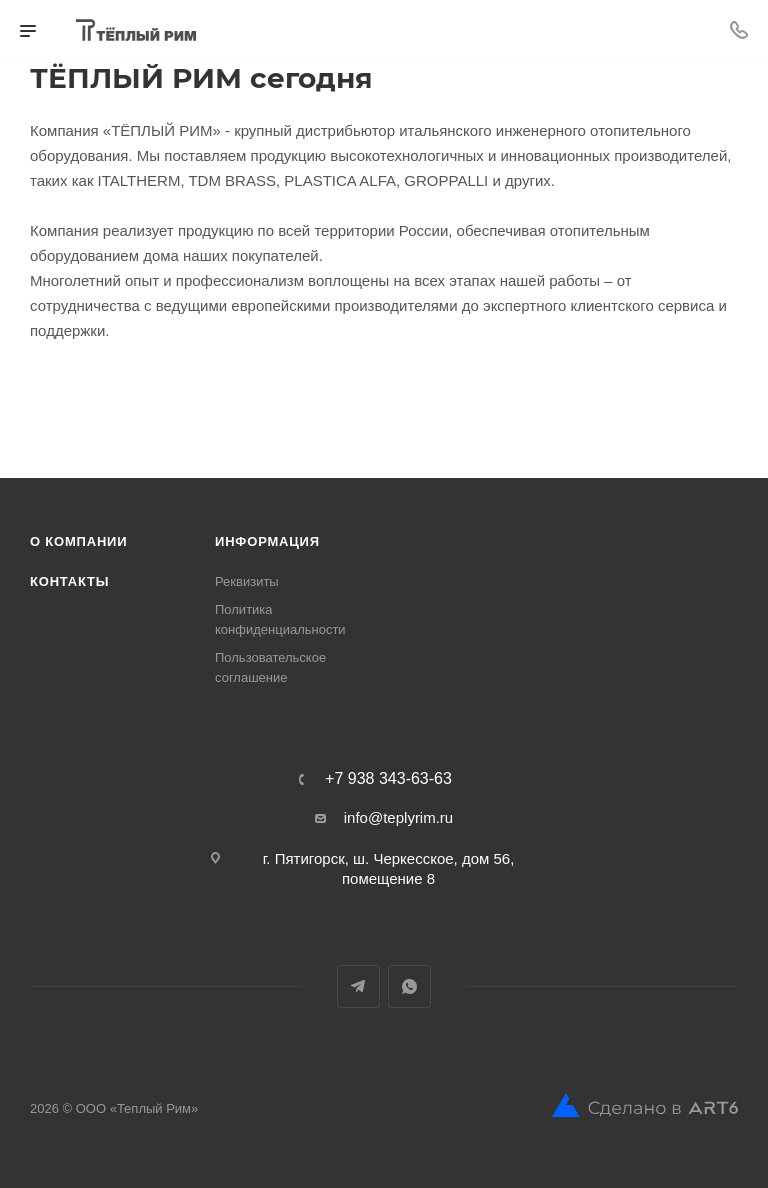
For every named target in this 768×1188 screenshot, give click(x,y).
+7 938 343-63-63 (388, 779)
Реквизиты (247, 581)
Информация (267, 541)
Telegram (358, 986)
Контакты (69, 581)
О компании (78, 541)
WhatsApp (409, 986)
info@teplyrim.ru (398, 817)
